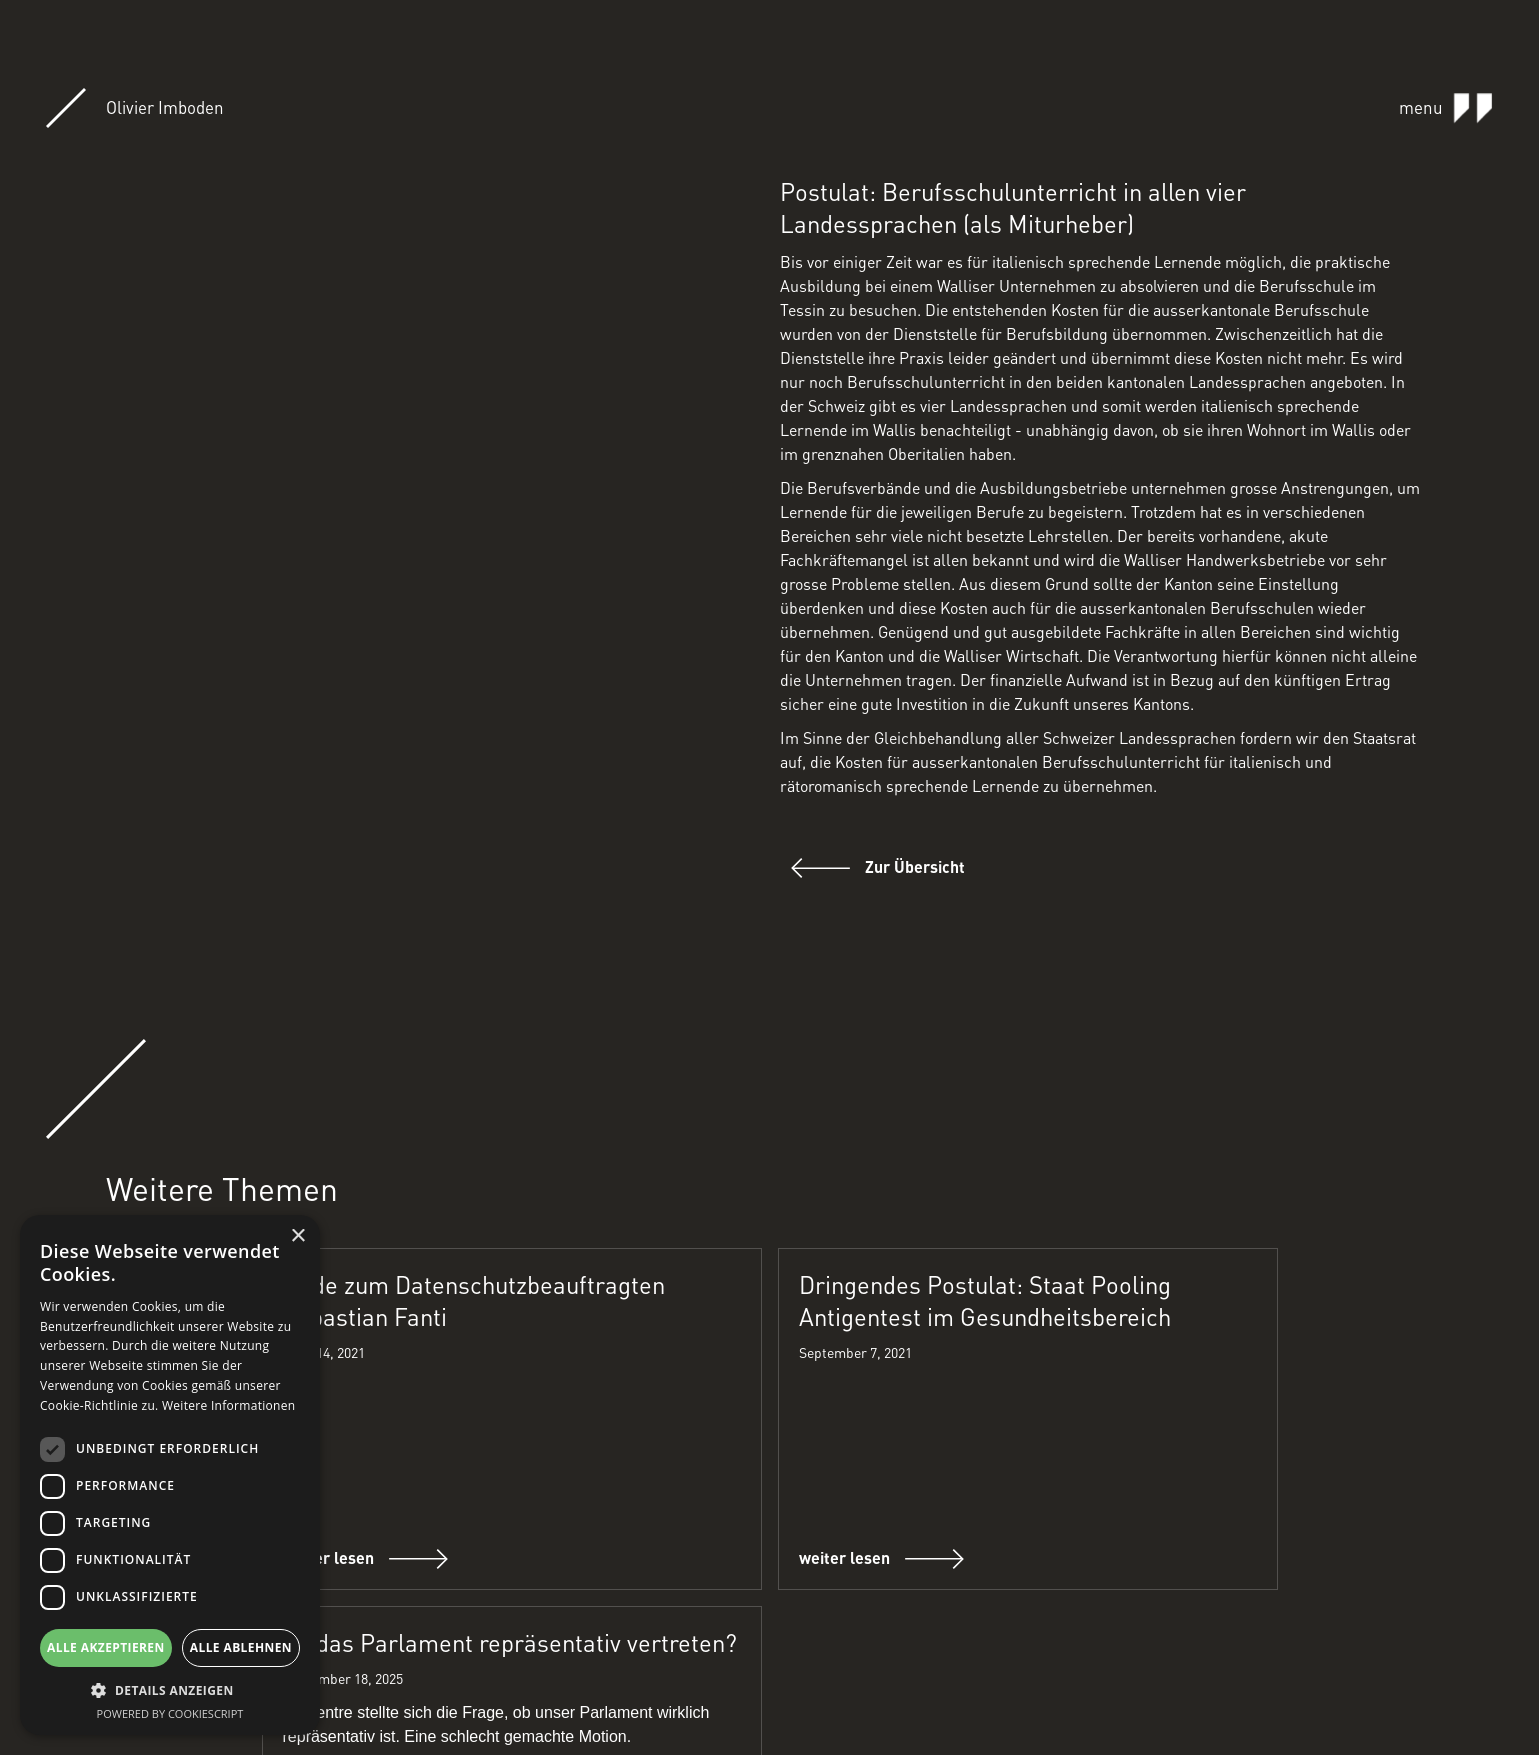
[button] (170, 1690)
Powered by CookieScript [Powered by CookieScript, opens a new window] (170, 1713)
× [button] (297, 1236)
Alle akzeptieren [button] (106, 1647)
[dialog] (170, 1475)
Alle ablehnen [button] (241, 1647)
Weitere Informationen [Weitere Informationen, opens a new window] (229, 1405)
